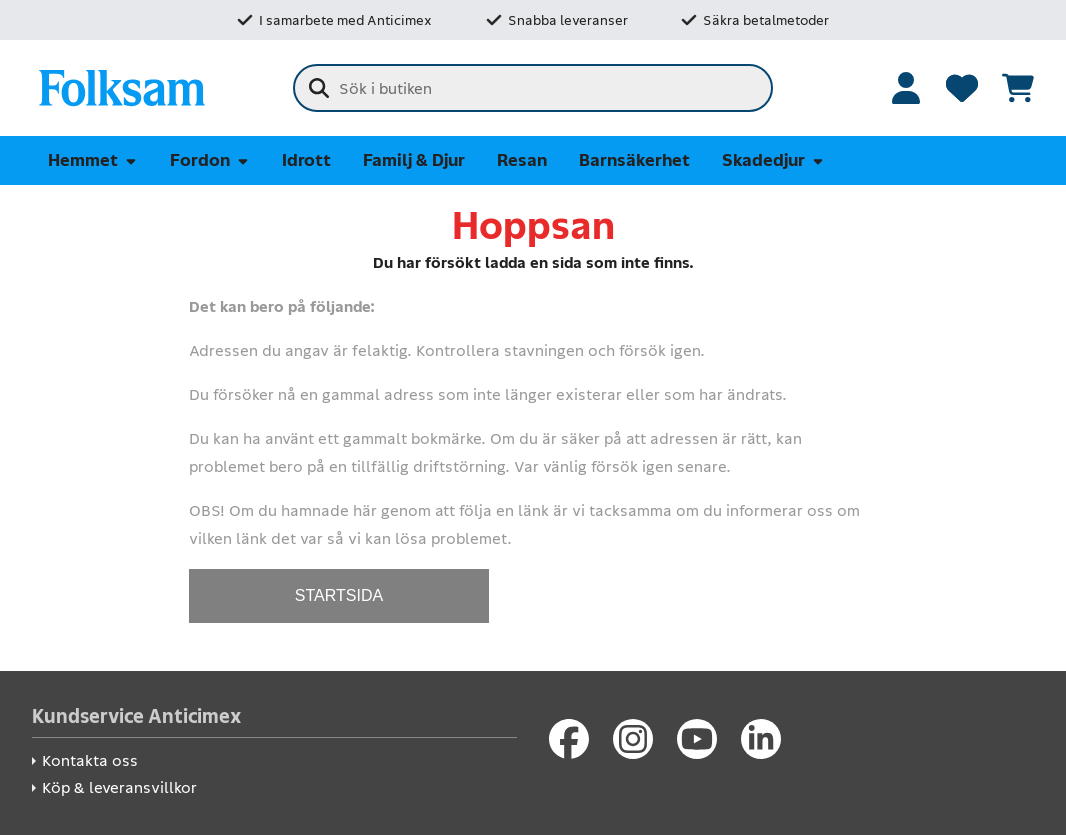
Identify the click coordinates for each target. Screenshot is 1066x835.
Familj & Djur (414, 160)
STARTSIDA (339, 595)
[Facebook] (569, 739)
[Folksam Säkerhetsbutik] (122, 88)
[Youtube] (697, 739)
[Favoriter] (962, 88)
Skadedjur (773, 160)
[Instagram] (633, 739)
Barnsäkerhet (634, 160)
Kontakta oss (90, 760)
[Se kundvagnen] (1018, 88)
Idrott (306, 160)
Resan (522, 160)
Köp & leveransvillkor (119, 787)
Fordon (210, 160)
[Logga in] (906, 88)
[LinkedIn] (761, 739)
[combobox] (533, 88)
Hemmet (93, 160)
